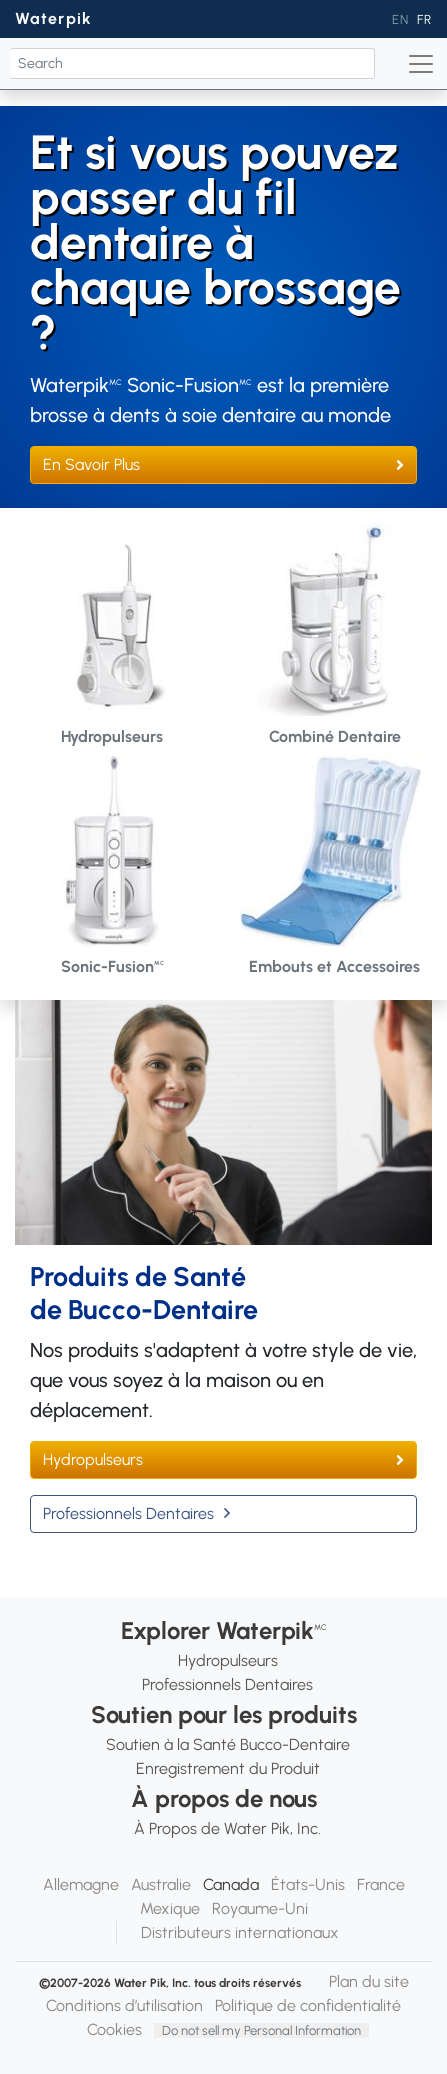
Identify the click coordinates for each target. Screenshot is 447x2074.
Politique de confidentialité (308, 2005)
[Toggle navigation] (421, 64)
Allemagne (81, 1884)
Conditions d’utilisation (124, 2005)
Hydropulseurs (93, 1459)
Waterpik (53, 18)
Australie (161, 1884)
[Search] (192, 63)
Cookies (114, 2029)
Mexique (170, 1908)
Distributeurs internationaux (240, 1932)
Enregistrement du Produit (228, 1768)
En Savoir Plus (91, 464)
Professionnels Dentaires (128, 1513)
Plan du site (369, 1981)
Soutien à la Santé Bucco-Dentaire (228, 1744)
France (381, 1884)
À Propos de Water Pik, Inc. (227, 1828)
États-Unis (308, 1884)
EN (400, 19)
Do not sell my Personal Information (261, 2030)
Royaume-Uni (260, 1908)
